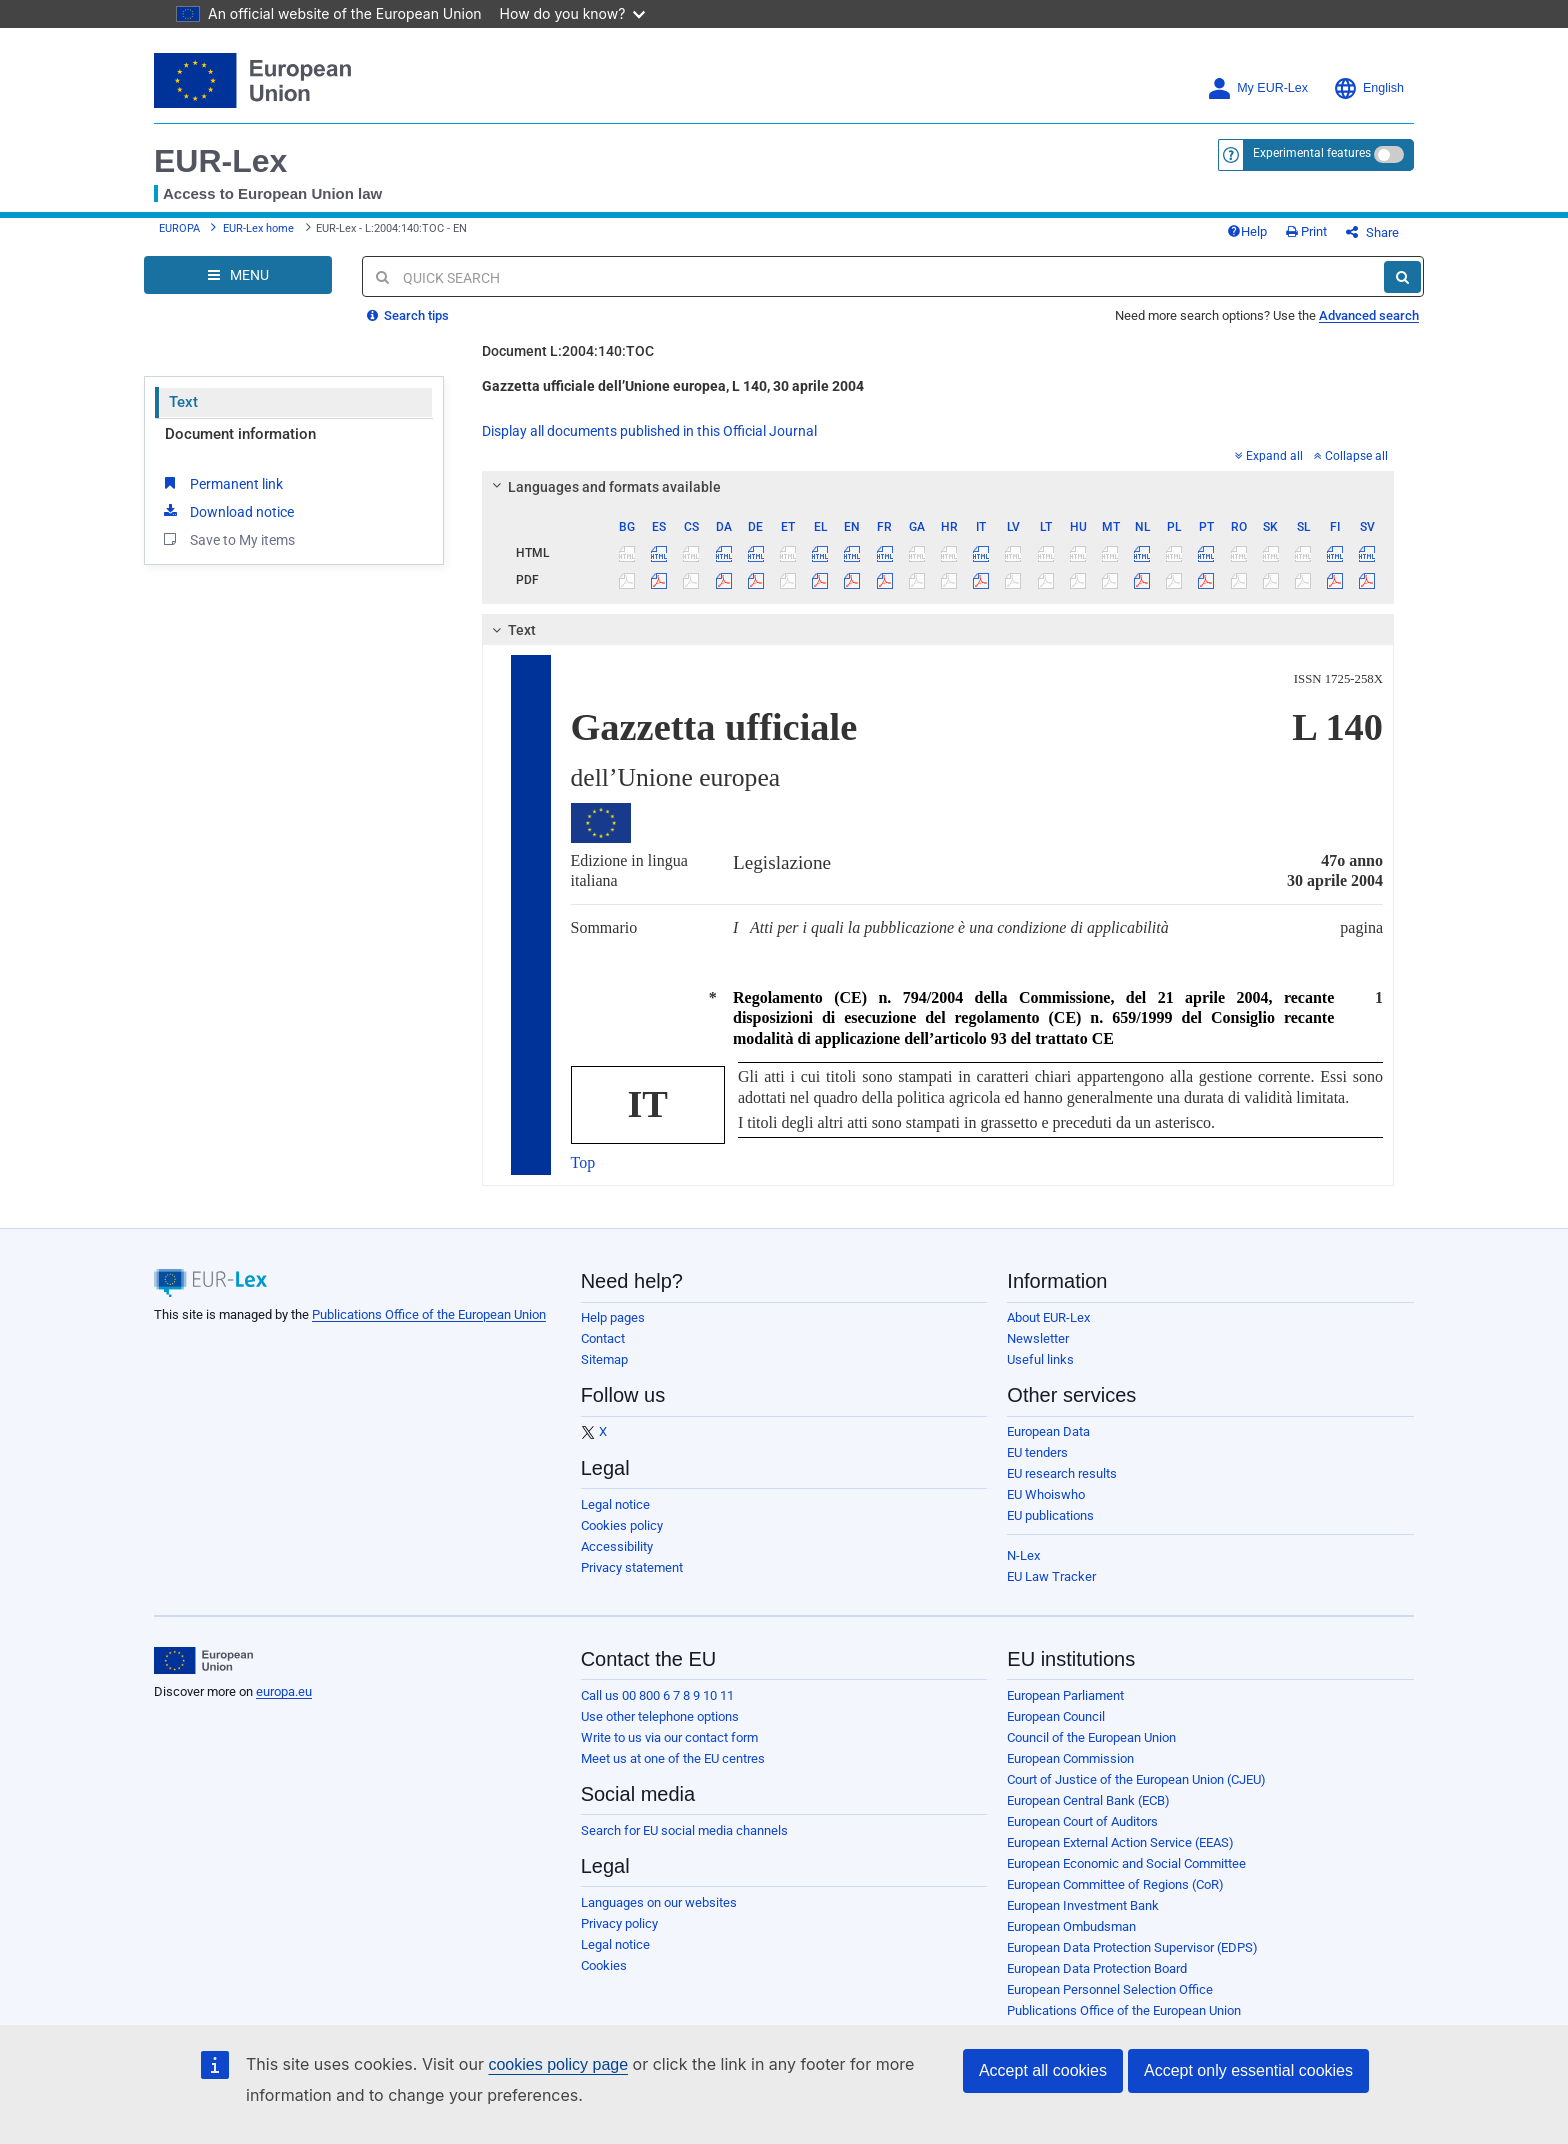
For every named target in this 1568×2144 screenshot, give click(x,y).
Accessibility (617, 1546)
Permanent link (221, 483)
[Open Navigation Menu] (238, 275)
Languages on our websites (659, 1902)
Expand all (1269, 456)
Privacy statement (632, 1567)
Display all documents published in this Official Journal (649, 431)
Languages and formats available (603, 487)
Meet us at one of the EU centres (673, 1758)
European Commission (1070, 1758)
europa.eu (284, 1691)
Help (1247, 231)
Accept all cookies (1043, 2070)
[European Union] (203, 1661)
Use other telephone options (660, 1716)
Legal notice (615, 1504)
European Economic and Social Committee (1126, 1863)
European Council (1056, 1716)
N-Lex (1023, 1555)
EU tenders (1037, 1452)
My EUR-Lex (1257, 88)
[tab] (938, 487)
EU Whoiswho (1046, 1494)
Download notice (227, 511)
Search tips (408, 315)
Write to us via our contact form (669, 1737)
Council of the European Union (1091, 1737)
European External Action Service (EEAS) (1120, 1842)
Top (583, 1162)
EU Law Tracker (1051, 1576)
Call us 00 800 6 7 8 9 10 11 (657, 1695)
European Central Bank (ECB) (1088, 1800)
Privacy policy (619, 1923)
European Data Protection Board (1097, 1968)
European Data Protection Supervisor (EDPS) (1132, 1947)
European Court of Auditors (1082, 1821)
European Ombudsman (1071, 1926)
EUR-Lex (220, 161)
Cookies (604, 1965)
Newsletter (1038, 1338)
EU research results (1062, 1473)
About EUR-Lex (1048, 1317)
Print (1306, 231)
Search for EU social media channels (684, 1830)
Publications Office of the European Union (429, 1314)
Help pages (613, 1317)
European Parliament (1065, 1695)
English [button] (1368, 88)
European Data (1048, 1431)
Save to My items (227, 539)
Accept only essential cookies (1248, 2070)
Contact (603, 1338)
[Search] (1402, 277)
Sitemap (604, 1359)
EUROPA (179, 228)
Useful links (1040, 1359)
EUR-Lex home (258, 228)
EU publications (1050, 1515)
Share (1372, 232)
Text (183, 402)
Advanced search (1369, 315)
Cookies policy (622, 1525)
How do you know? (573, 13)
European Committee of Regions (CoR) (1115, 1884)
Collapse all (1351, 456)
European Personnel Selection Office (1110, 1989)
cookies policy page (558, 2064)
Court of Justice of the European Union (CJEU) (1136, 1779)
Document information (240, 434)
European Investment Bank (1083, 1905)
